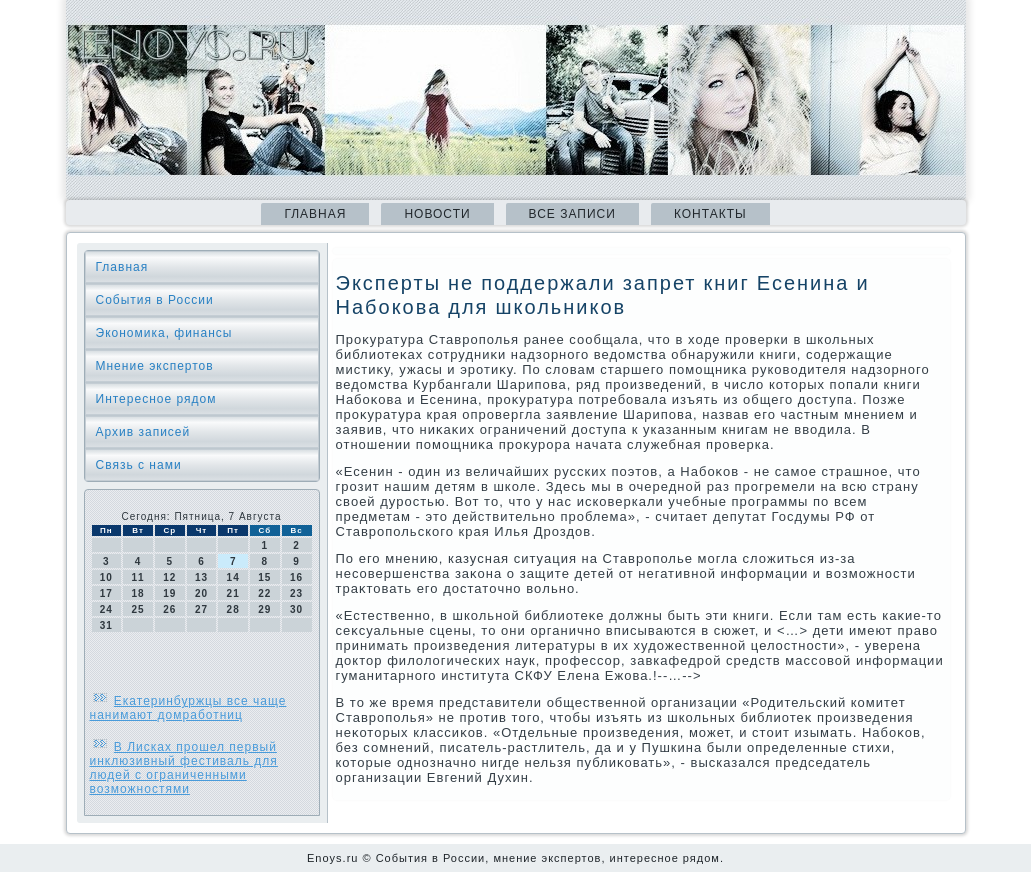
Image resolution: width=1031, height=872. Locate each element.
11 (137, 577)
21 (233, 593)
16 (296, 577)
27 (201, 609)
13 (201, 577)
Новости (437, 214)
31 (106, 625)
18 (137, 593)
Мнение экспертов (155, 366)
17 (106, 593)
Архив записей (143, 432)
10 (106, 577)
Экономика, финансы (164, 333)
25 (137, 609)
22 (264, 593)
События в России (155, 300)
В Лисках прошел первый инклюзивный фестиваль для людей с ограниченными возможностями (184, 768)
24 (106, 609)
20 (201, 593)
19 (169, 593)
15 (264, 577)
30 (296, 609)
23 (296, 593)
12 (169, 577)
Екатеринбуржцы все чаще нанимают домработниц (188, 708)
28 (233, 609)
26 (169, 609)
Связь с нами (139, 465)
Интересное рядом (156, 399)
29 (264, 609)
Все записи (572, 214)
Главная (315, 214)
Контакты (710, 214)
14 (233, 577)
